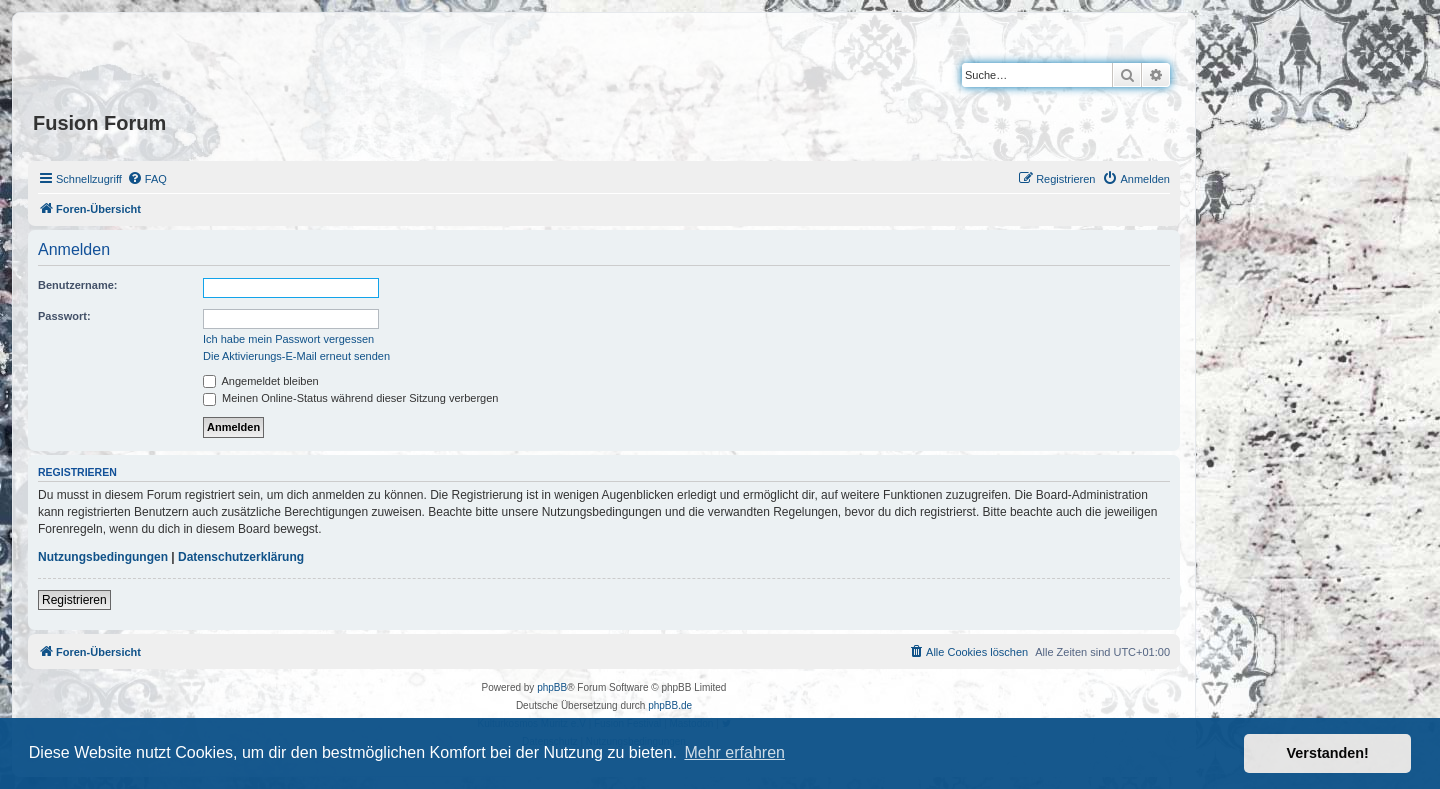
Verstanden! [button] (1328, 753)
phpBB (552, 687)
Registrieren (74, 600)
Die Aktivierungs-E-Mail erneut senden (296, 356)
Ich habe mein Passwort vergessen (288, 339)
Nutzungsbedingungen (103, 557)
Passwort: (64, 316)
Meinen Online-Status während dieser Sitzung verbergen (350, 398)
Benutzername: (77, 285)
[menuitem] (147, 179)
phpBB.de (670, 705)
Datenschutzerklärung (241, 557)
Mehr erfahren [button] (734, 752)
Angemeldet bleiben (261, 381)
